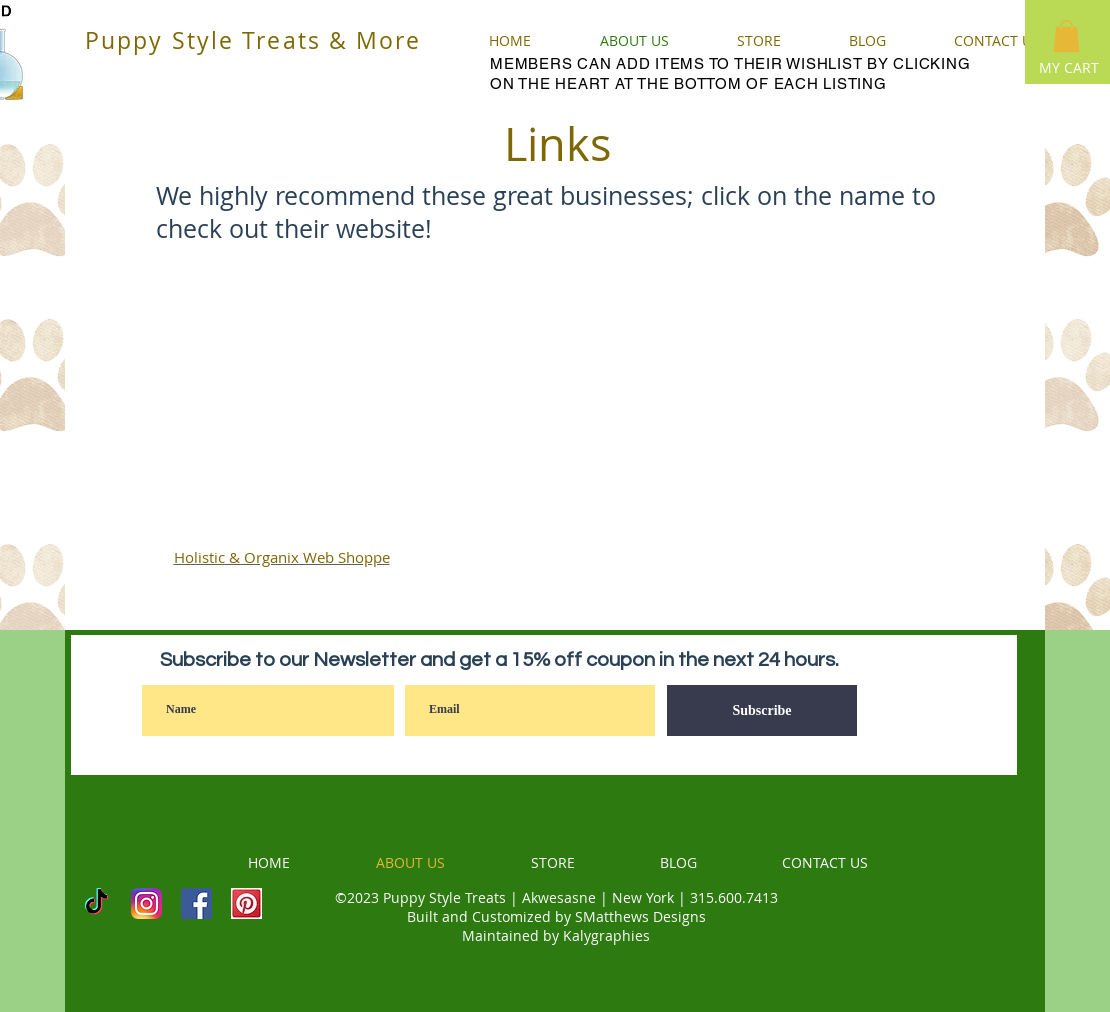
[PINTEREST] (246, 903)
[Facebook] (196, 903)
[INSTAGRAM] (146, 903)
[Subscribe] (762, 710)
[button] (1066, 36)
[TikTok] (96, 903)
